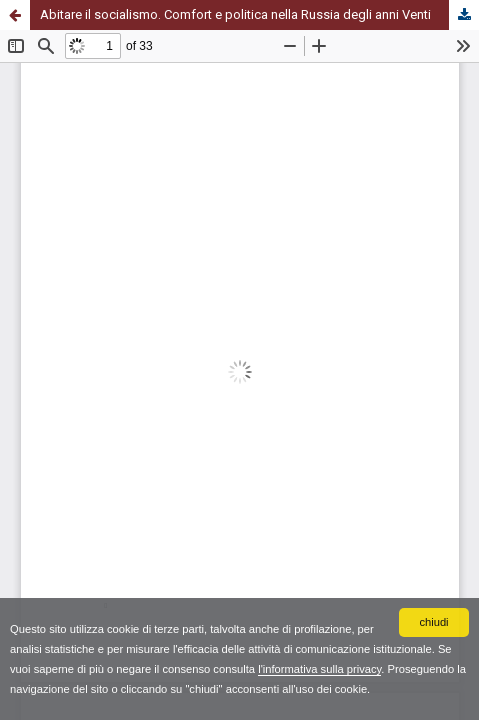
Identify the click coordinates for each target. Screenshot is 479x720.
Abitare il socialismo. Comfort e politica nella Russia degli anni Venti (235, 14)
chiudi (433, 622)
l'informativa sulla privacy (319, 669)
